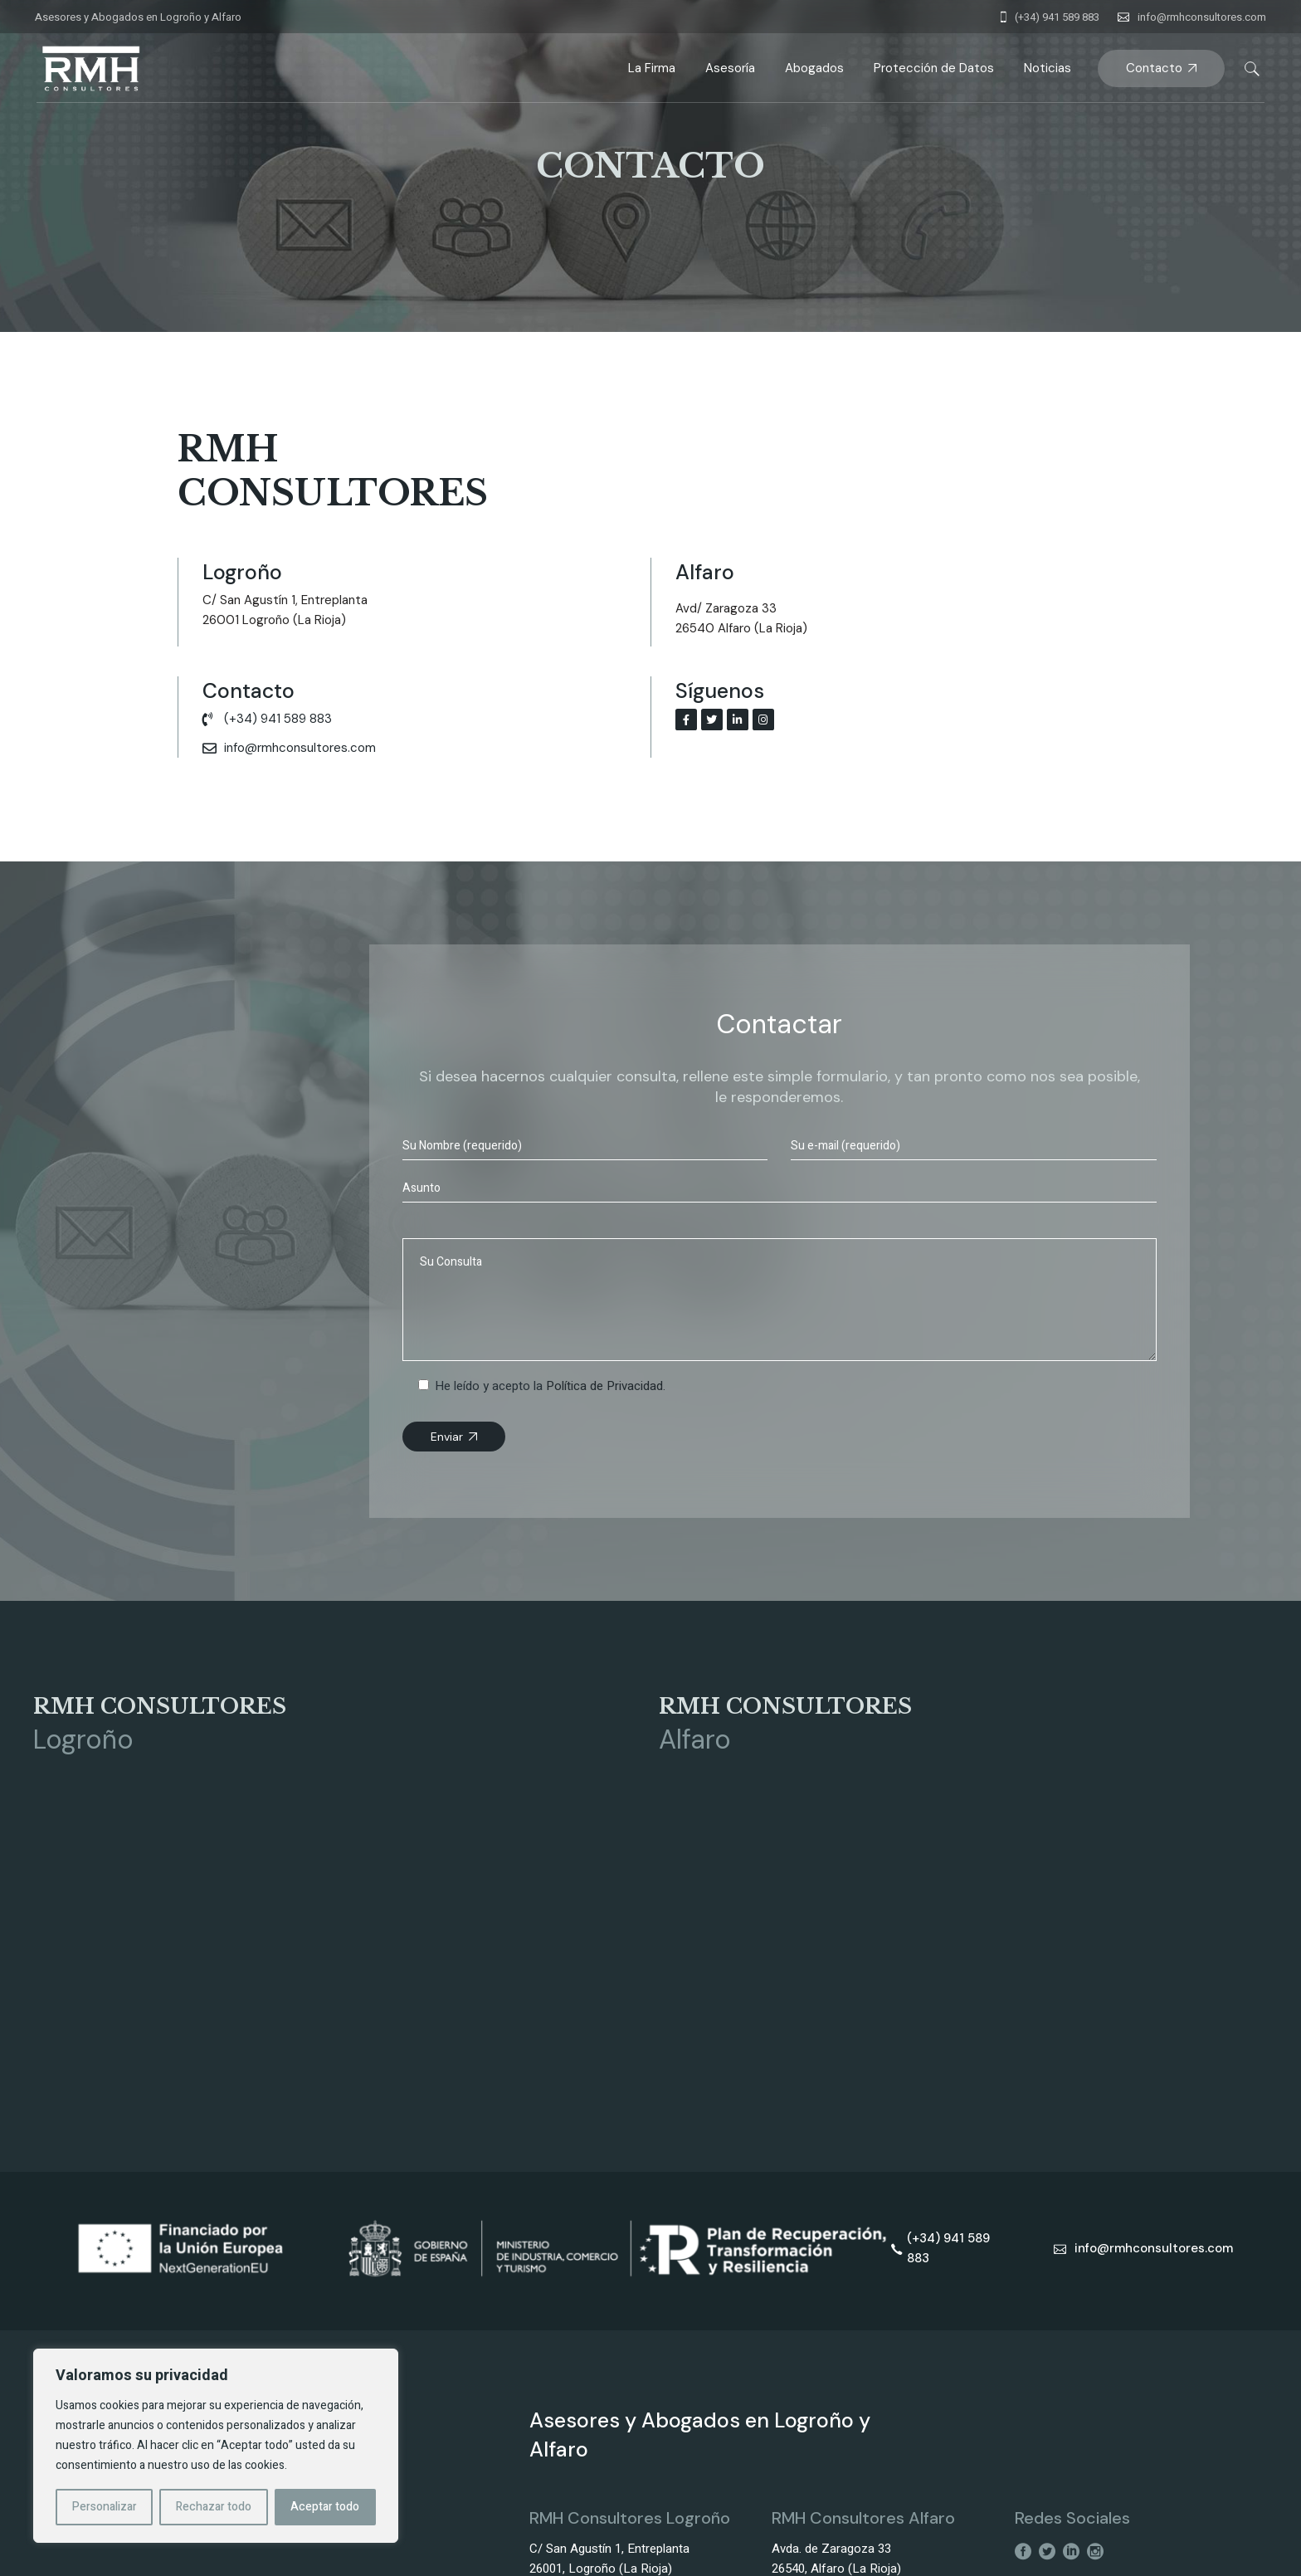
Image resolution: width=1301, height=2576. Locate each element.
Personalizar (104, 2506)
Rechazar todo (213, 2506)
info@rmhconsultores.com (1202, 17)
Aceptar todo (324, 2506)
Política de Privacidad (604, 1386)
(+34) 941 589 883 (1057, 17)
